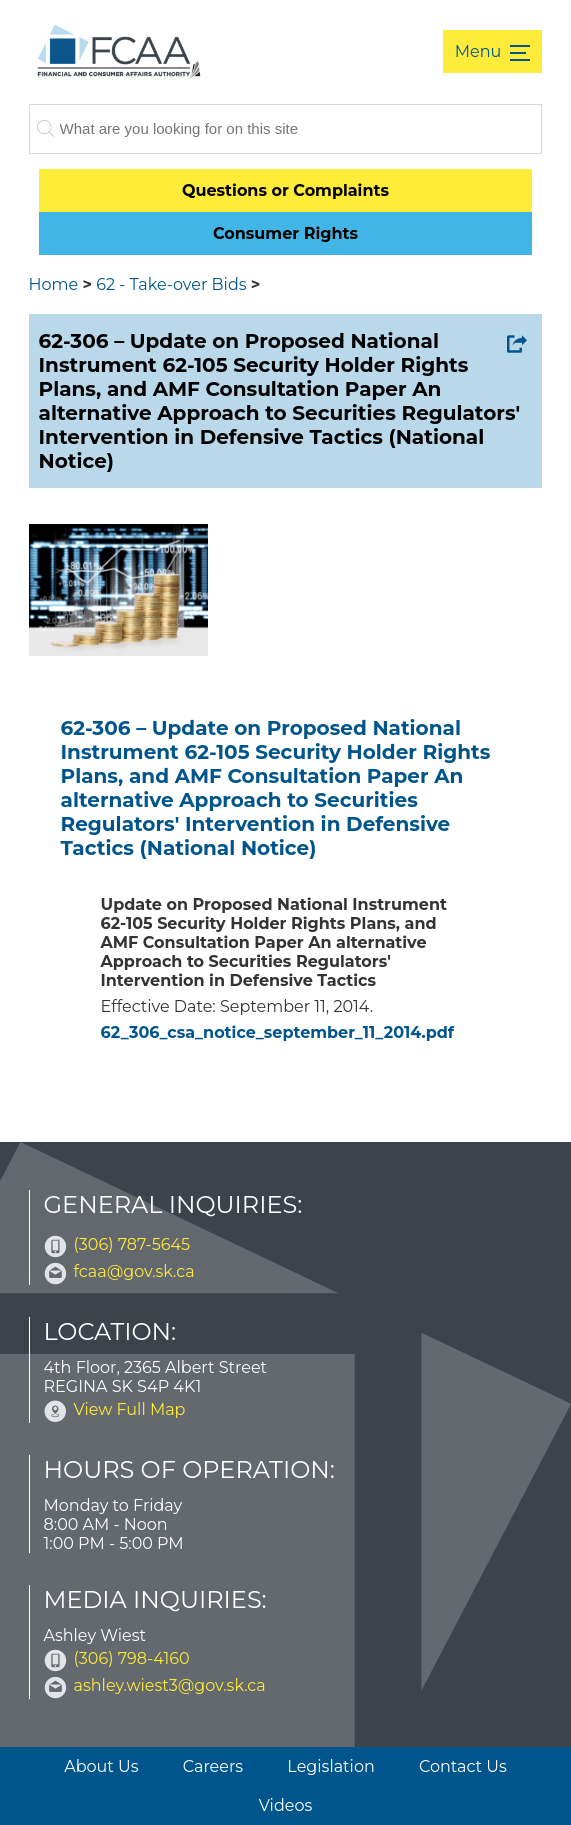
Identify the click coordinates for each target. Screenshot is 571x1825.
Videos (286, 1805)
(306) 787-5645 (132, 1244)
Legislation (330, 1766)
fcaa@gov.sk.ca (134, 1271)
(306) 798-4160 (132, 1658)
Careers (213, 1766)
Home (54, 284)
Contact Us (463, 1766)
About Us (101, 1766)
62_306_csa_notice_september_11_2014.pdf (278, 1032)
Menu (480, 51)
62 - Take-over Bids (171, 284)
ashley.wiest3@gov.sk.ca (170, 1685)
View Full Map (130, 1409)
